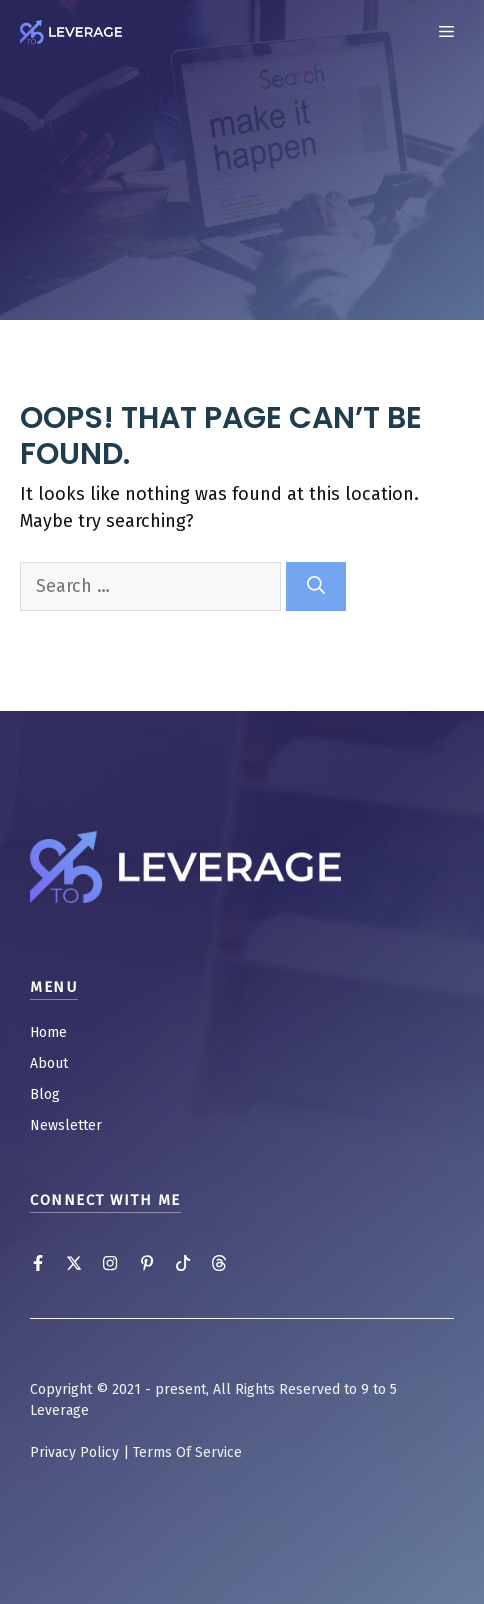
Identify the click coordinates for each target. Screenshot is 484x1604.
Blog (45, 1094)
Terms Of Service (187, 1452)
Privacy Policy (74, 1452)
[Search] (316, 586)
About (49, 1063)
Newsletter (66, 1125)
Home (48, 1032)
